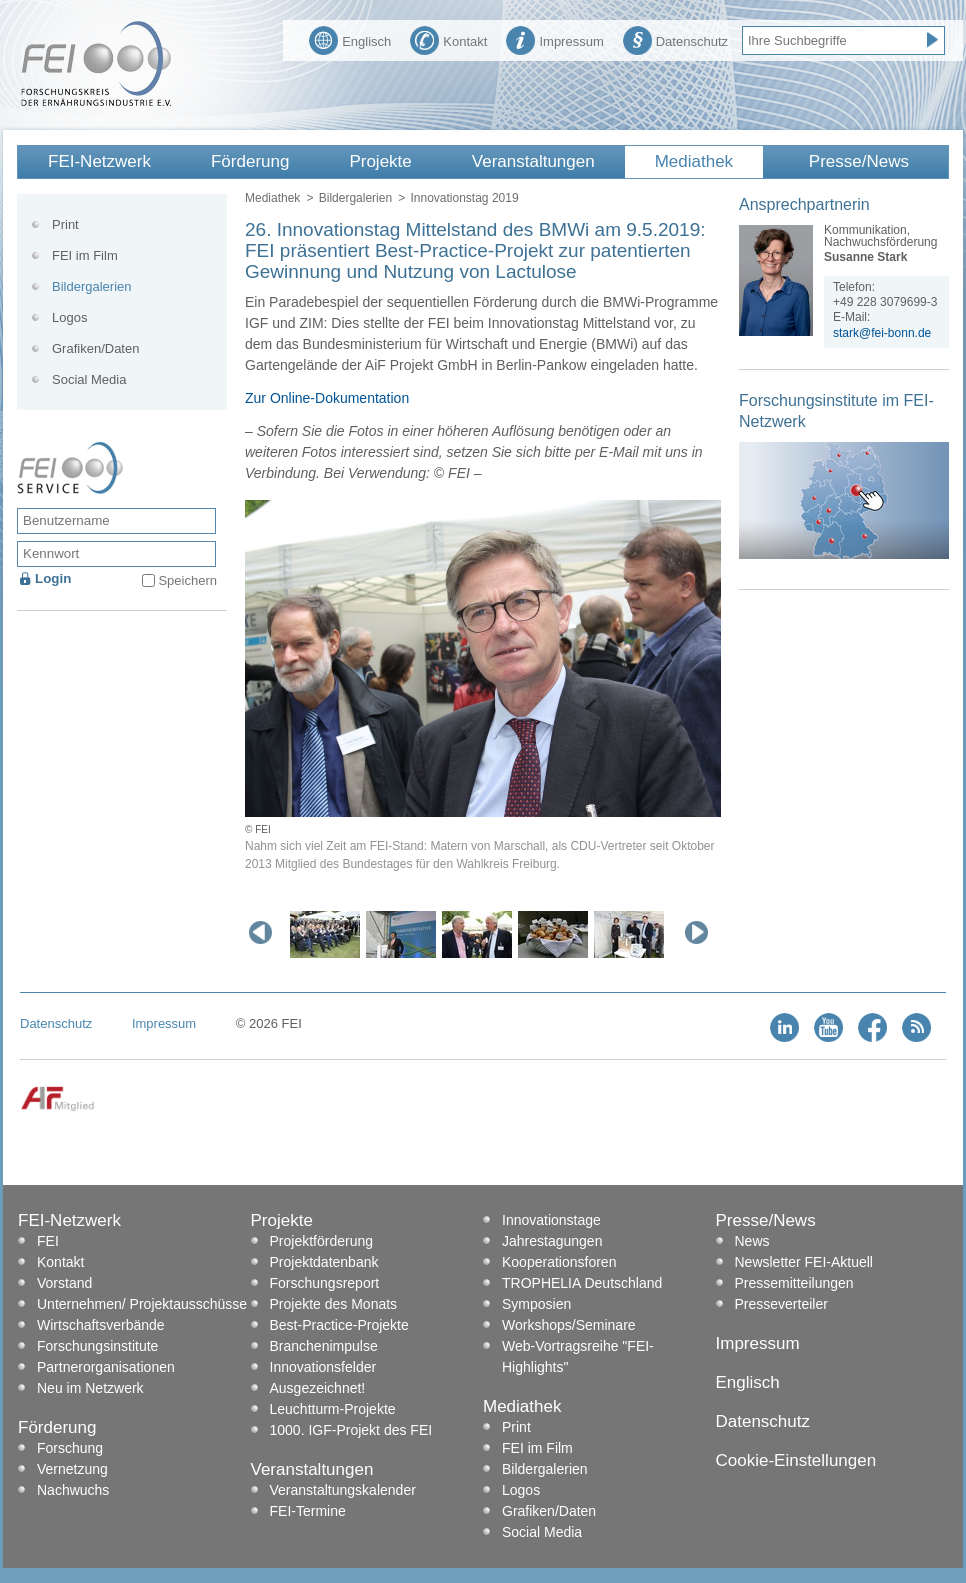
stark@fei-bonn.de (882, 333)
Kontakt (448, 39)
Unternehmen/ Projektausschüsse (142, 1304)
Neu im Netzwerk (90, 1388)
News (752, 1241)
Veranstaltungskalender (343, 1490)
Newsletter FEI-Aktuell (804, 1262)
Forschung (70, 1448)
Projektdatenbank (324, 1262)
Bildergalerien (355, 198)
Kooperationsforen (559, 1262)
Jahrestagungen (552, 1241)
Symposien (536, 1304)
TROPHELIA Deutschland (582, 1283)
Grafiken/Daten (95, 348)
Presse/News (859, 161)
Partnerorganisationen (106, 1367)
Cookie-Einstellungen (796, 1460)
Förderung (250, 161)
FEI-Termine (308, 1511)
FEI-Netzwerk (99, 161)
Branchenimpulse (324, 1346)
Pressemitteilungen (794, 1283)
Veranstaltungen (533, 161)
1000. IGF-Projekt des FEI (351, 1430)
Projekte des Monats (334, 1304)
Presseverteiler (781, 1304)
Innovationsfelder (323, 1367)
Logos (69, 317)
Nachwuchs (73, 1490)
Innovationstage (551, 1220)
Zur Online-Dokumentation (327, 398)
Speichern (187, 580)
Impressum (554, 39)
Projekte (380, 161)
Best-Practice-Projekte (339, 1325)
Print (65, 224)
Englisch (350, 39)
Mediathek (694, 161)
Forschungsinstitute (97, 1346)
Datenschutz (675, 39)
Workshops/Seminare (569, 1325)
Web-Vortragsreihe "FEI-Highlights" (578, 1356)
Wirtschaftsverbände (101, 1325)
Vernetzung (72, 1469)
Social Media (89, 379)
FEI (48, 1241)
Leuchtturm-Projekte (333, 1409)
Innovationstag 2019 (464, 198)
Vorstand (64, 1283)
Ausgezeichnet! (318, 1388)
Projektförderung (322, 1241)
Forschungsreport (325, 1283)
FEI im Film (85, 255)
